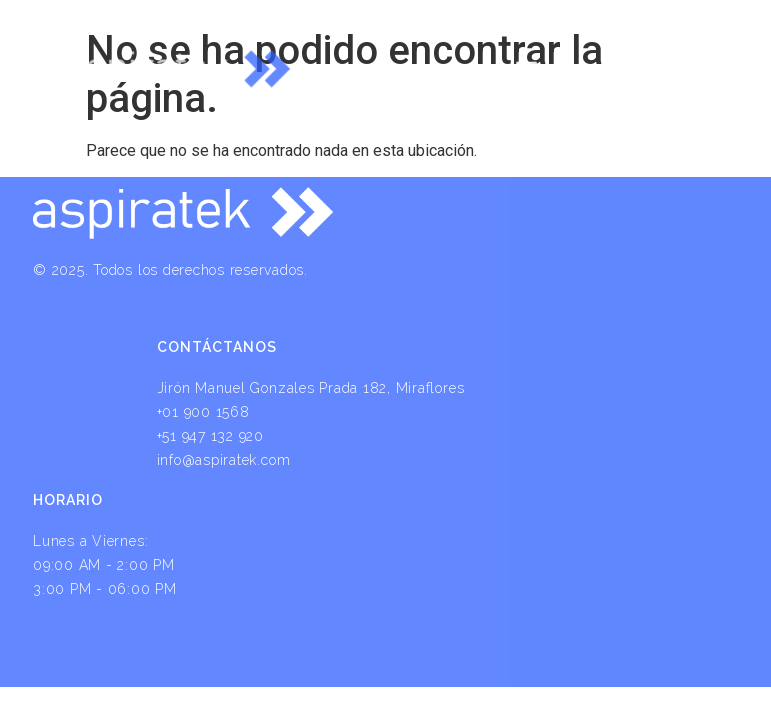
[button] (526, 56)
